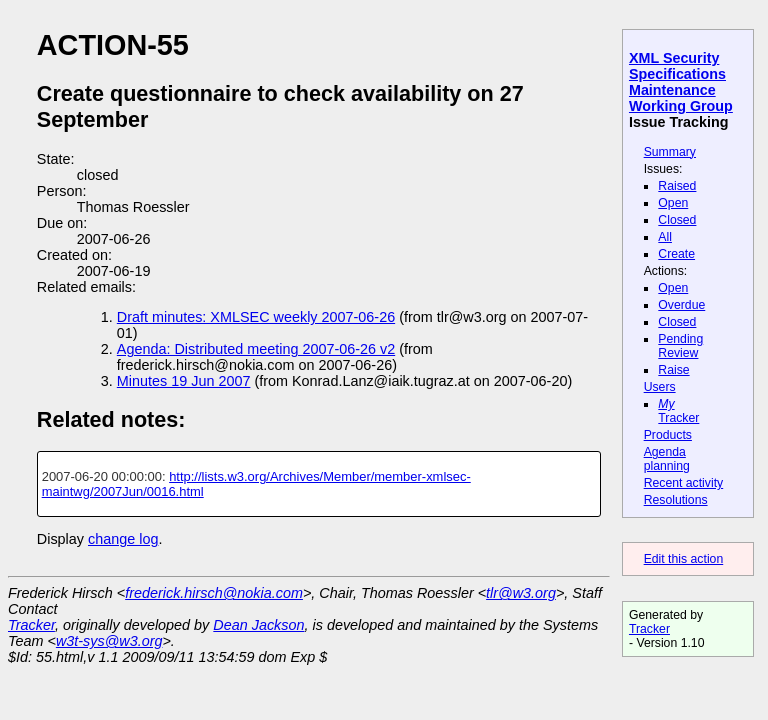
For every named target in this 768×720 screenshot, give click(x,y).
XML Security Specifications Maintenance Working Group (681, 82)
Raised (677, 186)
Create (676, 254)
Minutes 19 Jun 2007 (184, 381)
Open (673, 203)
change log (123, 539)
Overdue (681, 305)
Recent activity (684, 483)
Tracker (678, 411)
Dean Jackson (258, 625)
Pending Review (680, 346)
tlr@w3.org (521, 593)
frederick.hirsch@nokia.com (214, 593)
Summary (670, 152)
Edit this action (684, 559)
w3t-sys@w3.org (109, 641)
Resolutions (676, 500)
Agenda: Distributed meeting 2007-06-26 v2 (256, 349)
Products (668, 435)
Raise (673, 370)
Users (660, 387)
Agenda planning (667, 459)
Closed (677, 220)
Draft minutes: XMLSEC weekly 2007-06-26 (256, 317)
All (665, 237)
